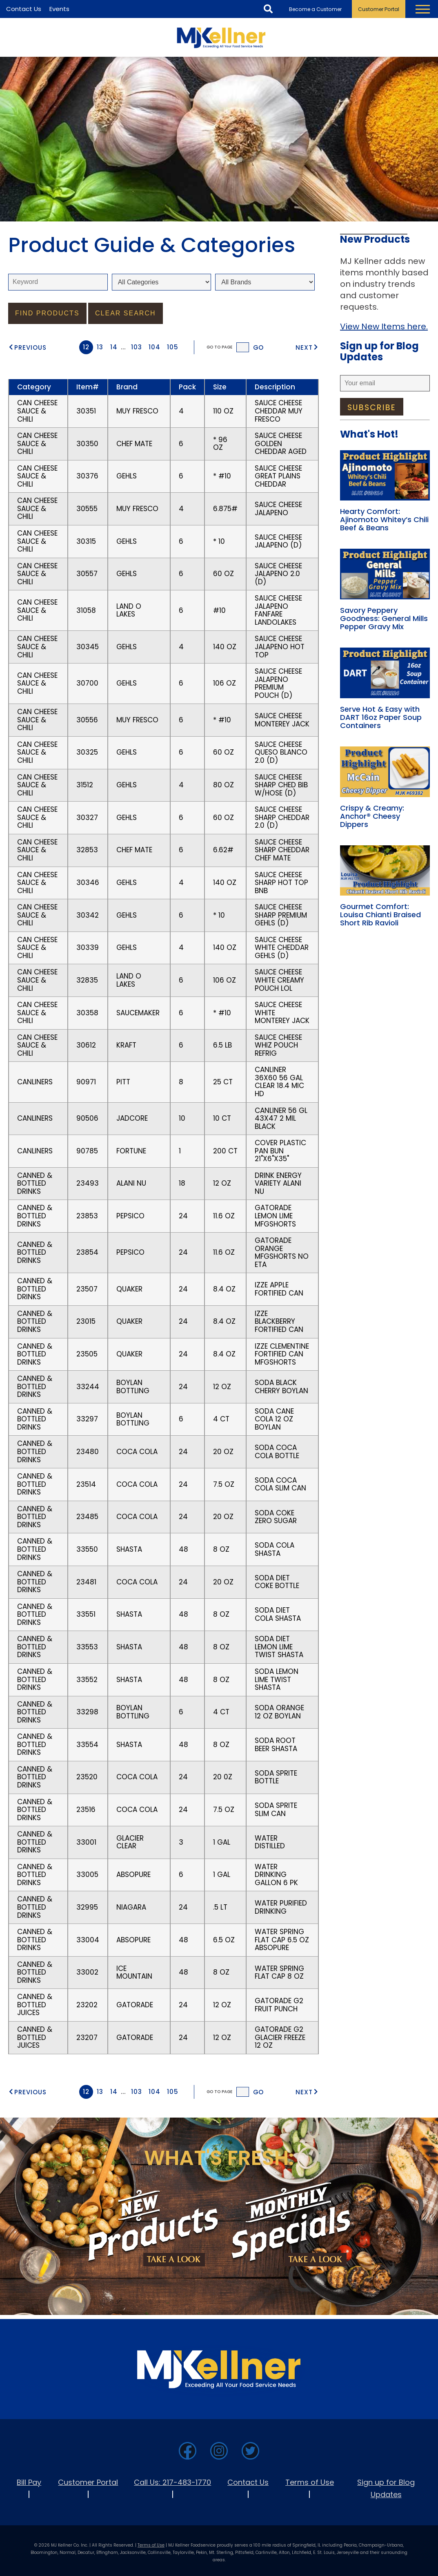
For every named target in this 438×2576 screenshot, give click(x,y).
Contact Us (248, 2482)
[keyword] (58, 282)
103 (136, 347)
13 (100, 347)
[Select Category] (161, 282)
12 (86, 347)
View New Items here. (384, 326)
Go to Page (219, 347)
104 (154, 347)
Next (304, 347)
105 (172, 347)
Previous (30, 347)
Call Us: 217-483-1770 (172, 2482)
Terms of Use (309, 2482)
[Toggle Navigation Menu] (422, 8)
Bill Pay (29, 2482)
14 (114, 347)
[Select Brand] (265, 282)
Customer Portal (378, 9)
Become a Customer (315, 9)
